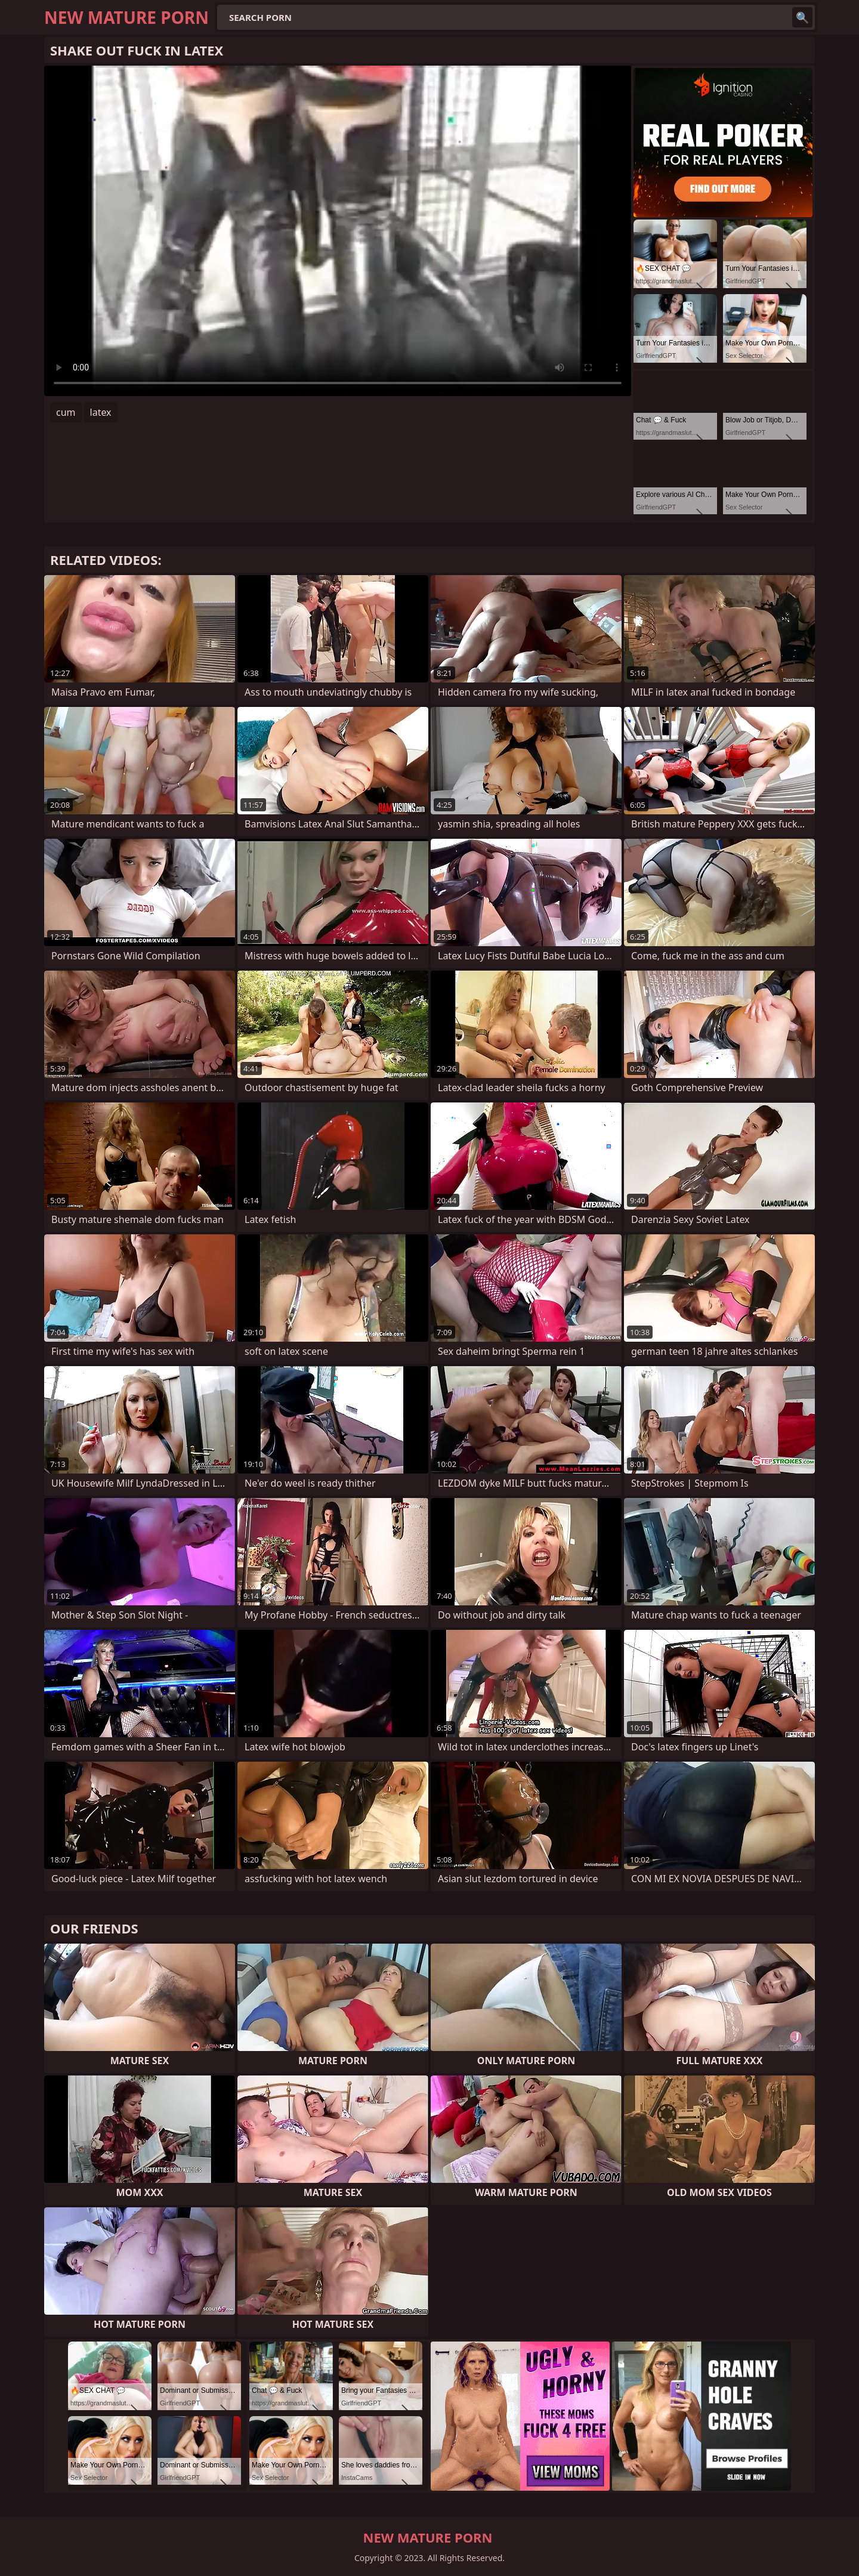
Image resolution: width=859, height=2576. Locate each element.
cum (66, 412)
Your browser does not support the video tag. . (337, 231)
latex (101, 412)
